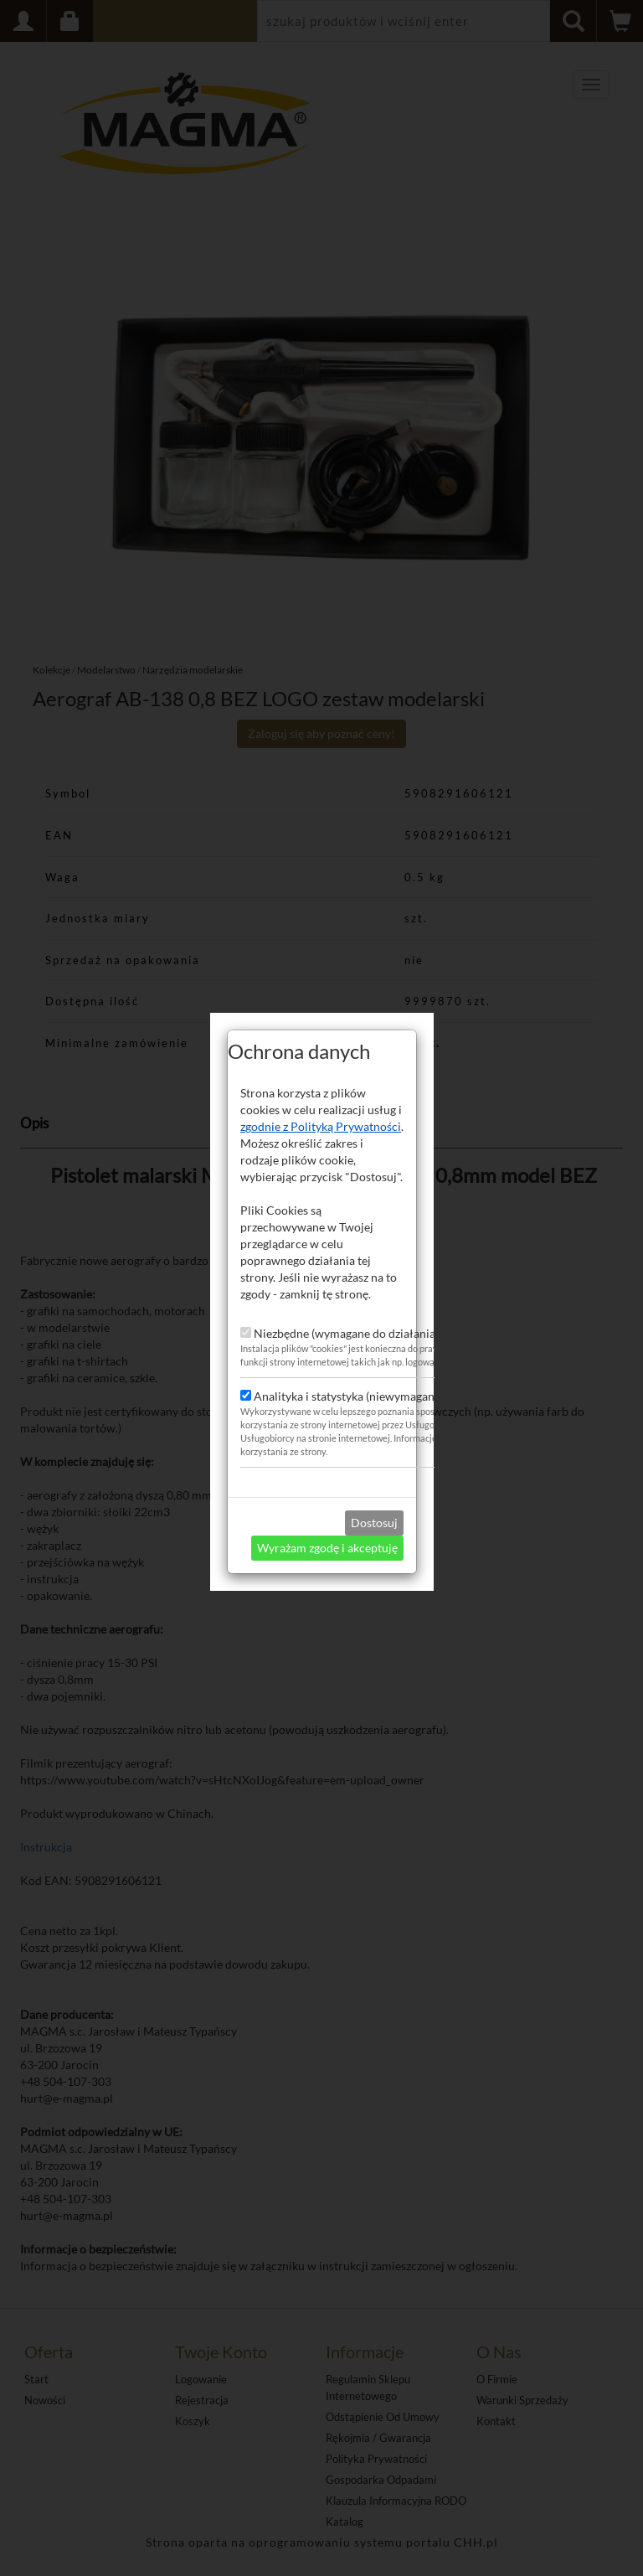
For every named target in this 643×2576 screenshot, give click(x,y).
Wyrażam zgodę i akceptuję (327, 1492)
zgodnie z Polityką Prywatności (320, 1071)
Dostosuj (374, 1467)
